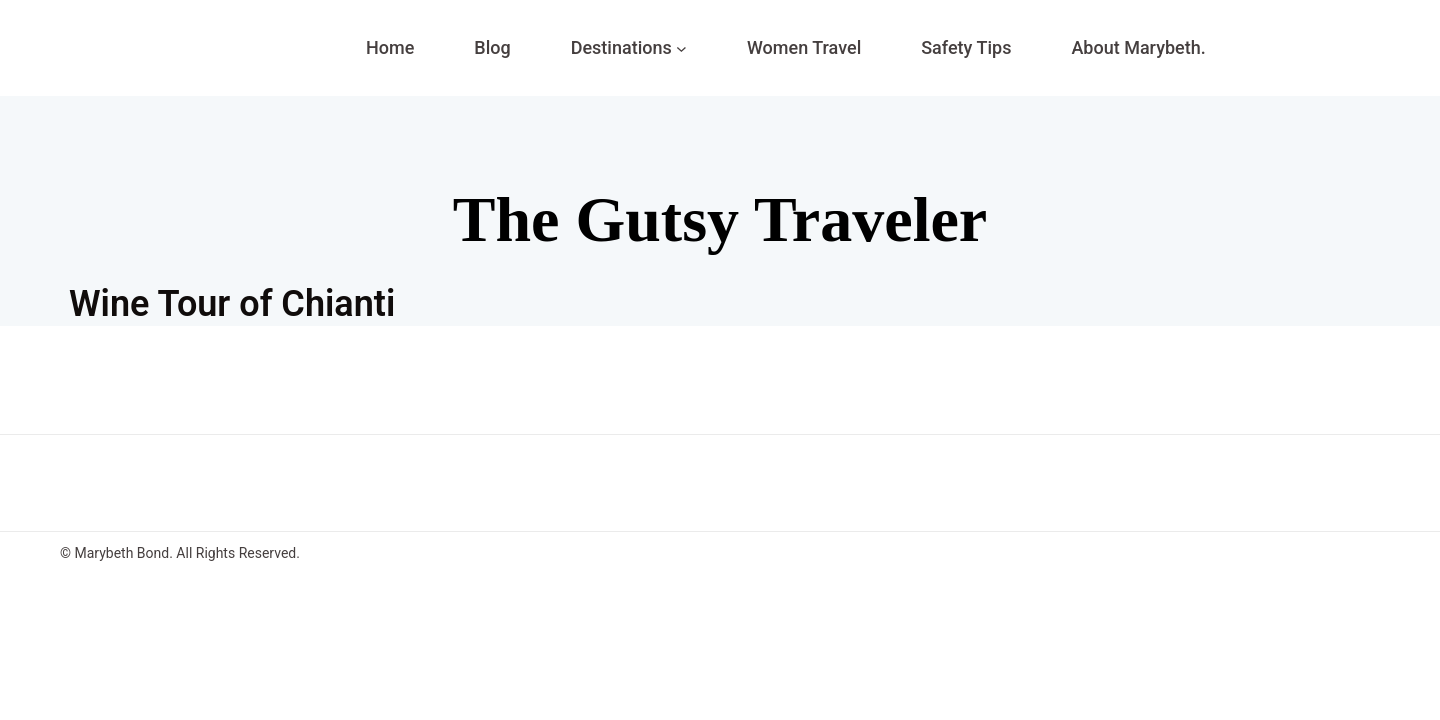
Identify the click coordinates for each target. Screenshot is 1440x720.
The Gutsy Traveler (720, 219)
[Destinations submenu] (681, 48)
